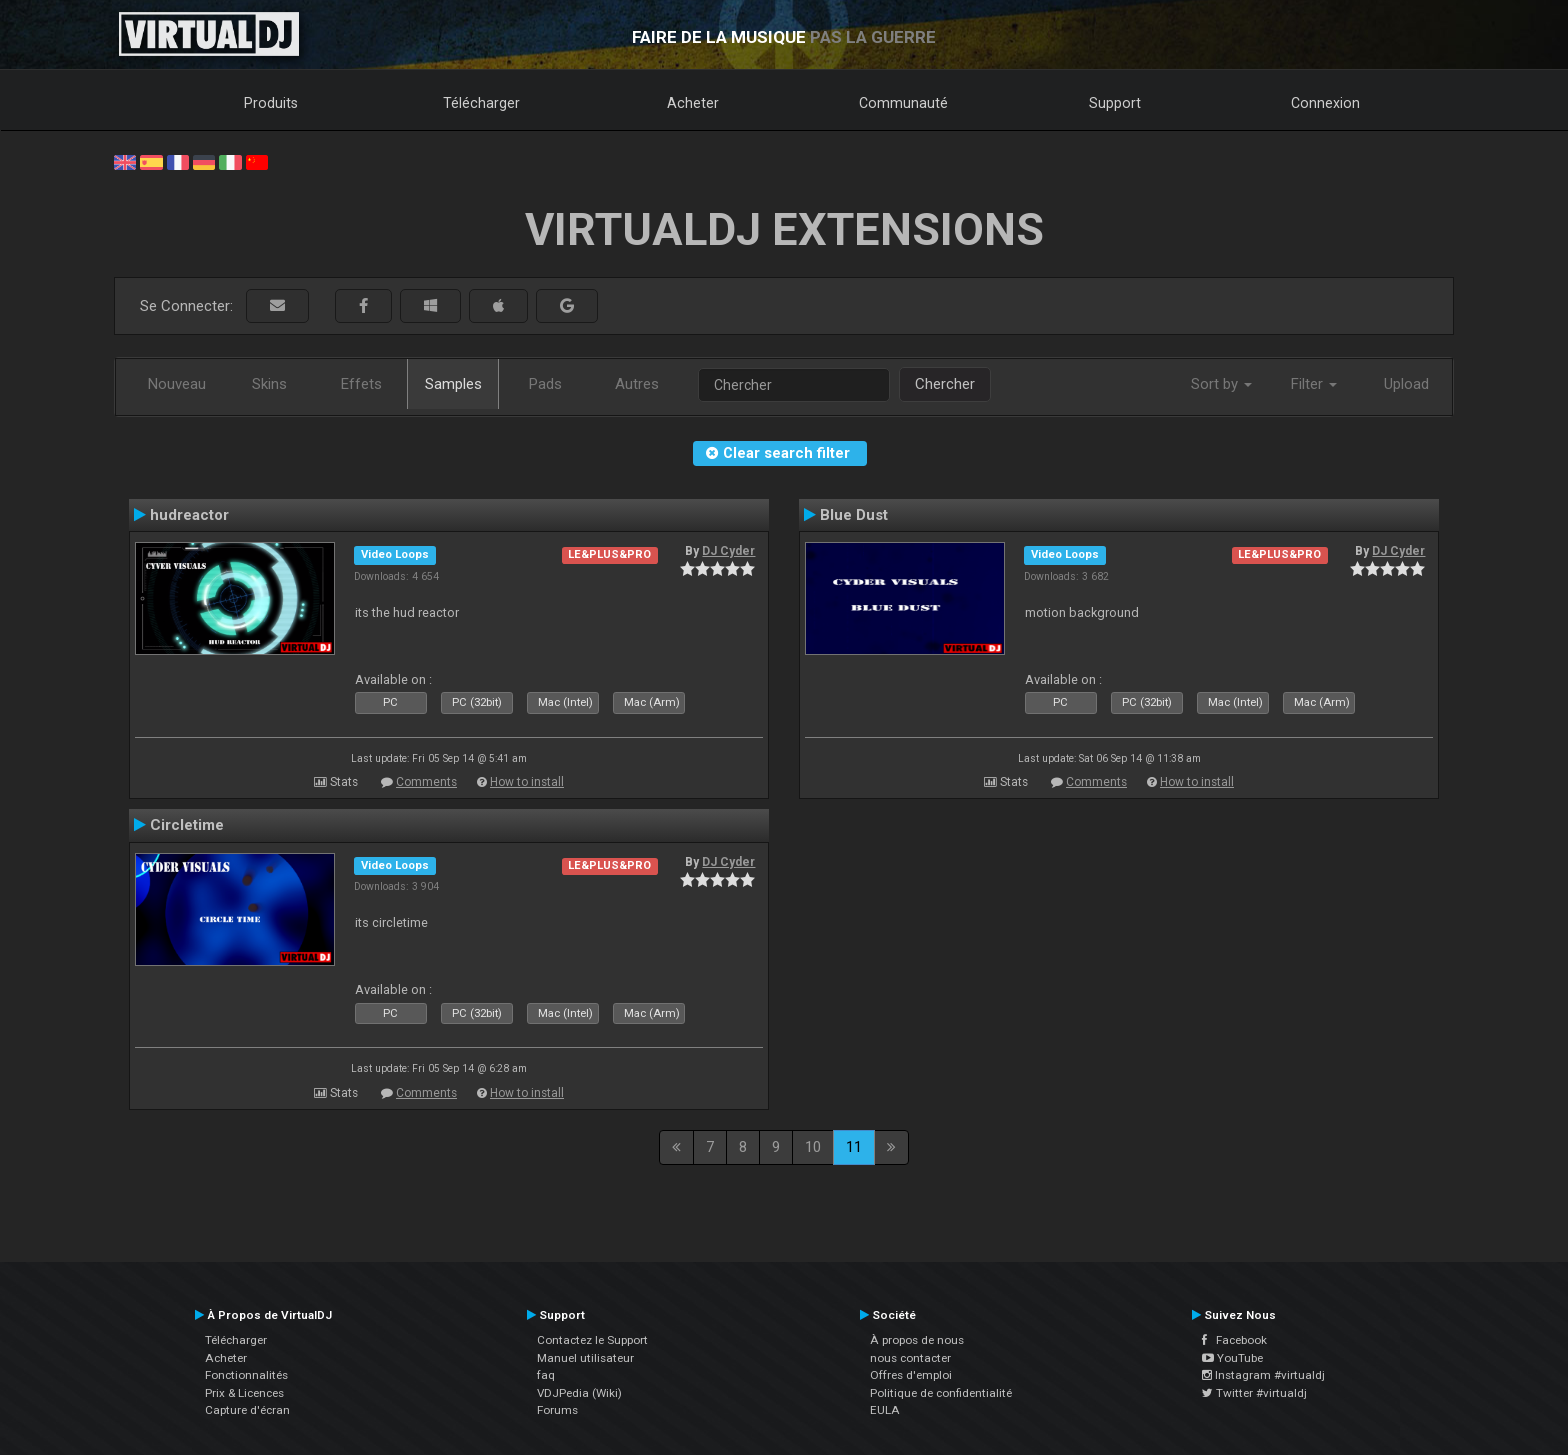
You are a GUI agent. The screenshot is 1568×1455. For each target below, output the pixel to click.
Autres (637, 384)
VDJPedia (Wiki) (579, 1393)
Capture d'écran (247, 1410)
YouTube (1232, 1358)
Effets (361, 384)
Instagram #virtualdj (1263, 1375)
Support (1115, 103)
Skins (269, 384)
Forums (557, 1410)
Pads (545, 384)
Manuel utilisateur (585, 1358)
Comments (426, 782)
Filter (1314, 384)
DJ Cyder (728, 551)
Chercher (945, 384)
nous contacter (910, 1358)
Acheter (693, 103)
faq (546, 1375)
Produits (271, 103)
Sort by (1221, 384)
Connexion (1325, 103)
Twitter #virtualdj (1254, 1393)
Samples (453, 384)
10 (813, 1147)
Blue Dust (854, 515)
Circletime (187, 825)
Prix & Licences (244, 1393)
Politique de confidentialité (941, 1393)
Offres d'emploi (911, 1375)
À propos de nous (917, 1340)
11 (854, 1147)
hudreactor (189, 515)
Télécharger (481, 103)
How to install (527, 782)
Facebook (1234, 1340)
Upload (1406, 384)
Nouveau (177, 384)
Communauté (903, 103)
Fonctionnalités (246, 1375)
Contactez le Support (592, 1340)
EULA (885, 1410)
